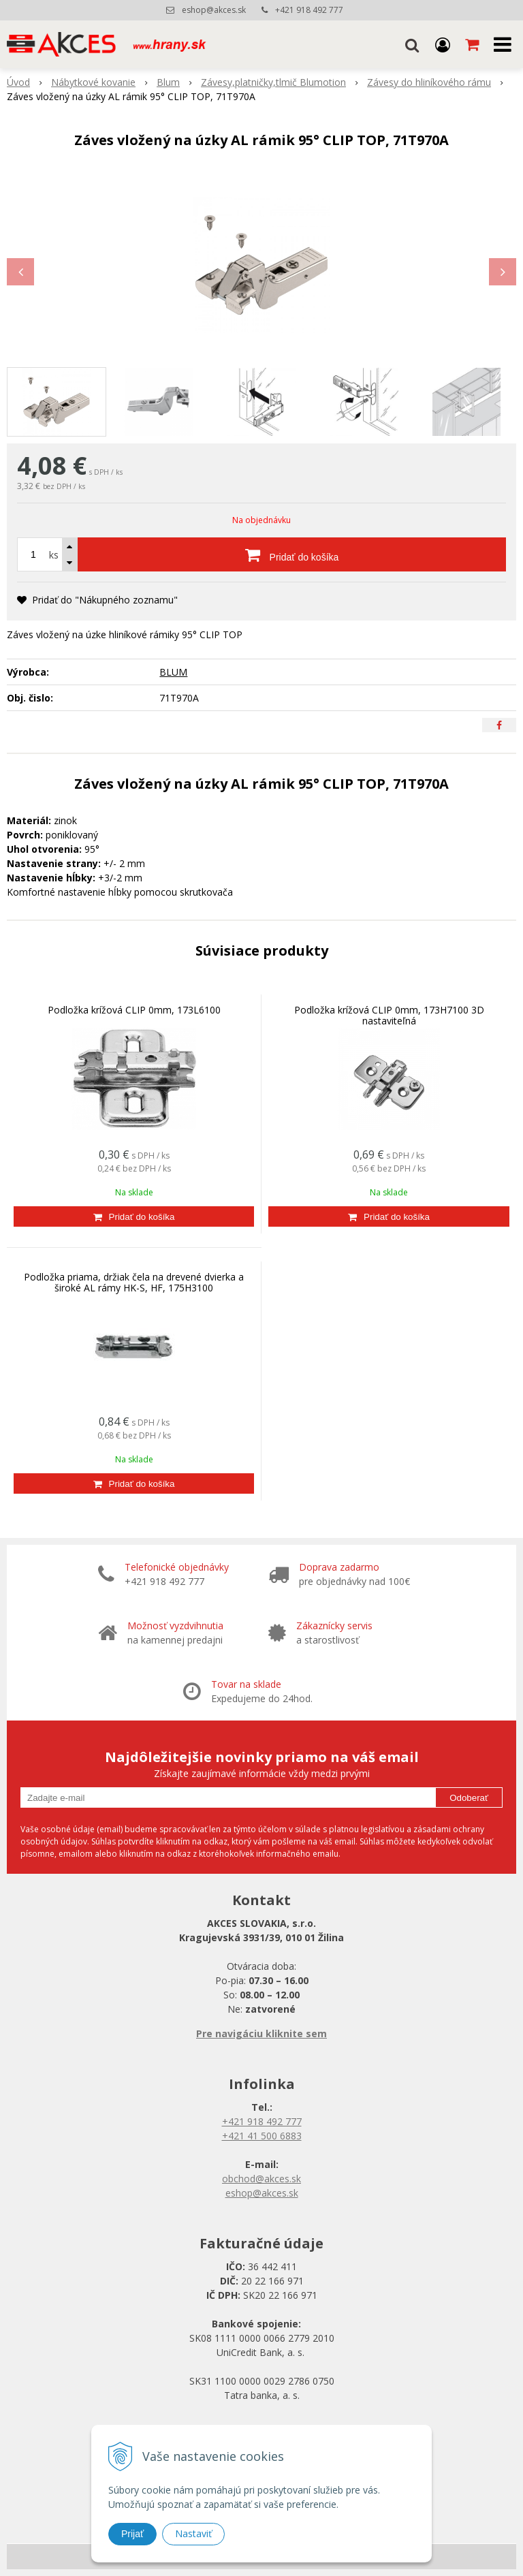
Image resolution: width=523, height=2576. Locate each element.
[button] (412, 44)
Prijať (132, 2533)
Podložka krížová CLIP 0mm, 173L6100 (134, 1009)
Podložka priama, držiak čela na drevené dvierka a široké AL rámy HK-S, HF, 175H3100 (134, 1282)
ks (54, 554)
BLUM (173, 671)
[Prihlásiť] (442, 44)
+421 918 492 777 (309, 10)
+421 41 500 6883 (262, 2135)
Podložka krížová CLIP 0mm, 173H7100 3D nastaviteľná (389, 1015)
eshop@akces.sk (214, 10)
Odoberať (468, 1798)
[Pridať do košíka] (292, 554)
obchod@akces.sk (261, 2178)
